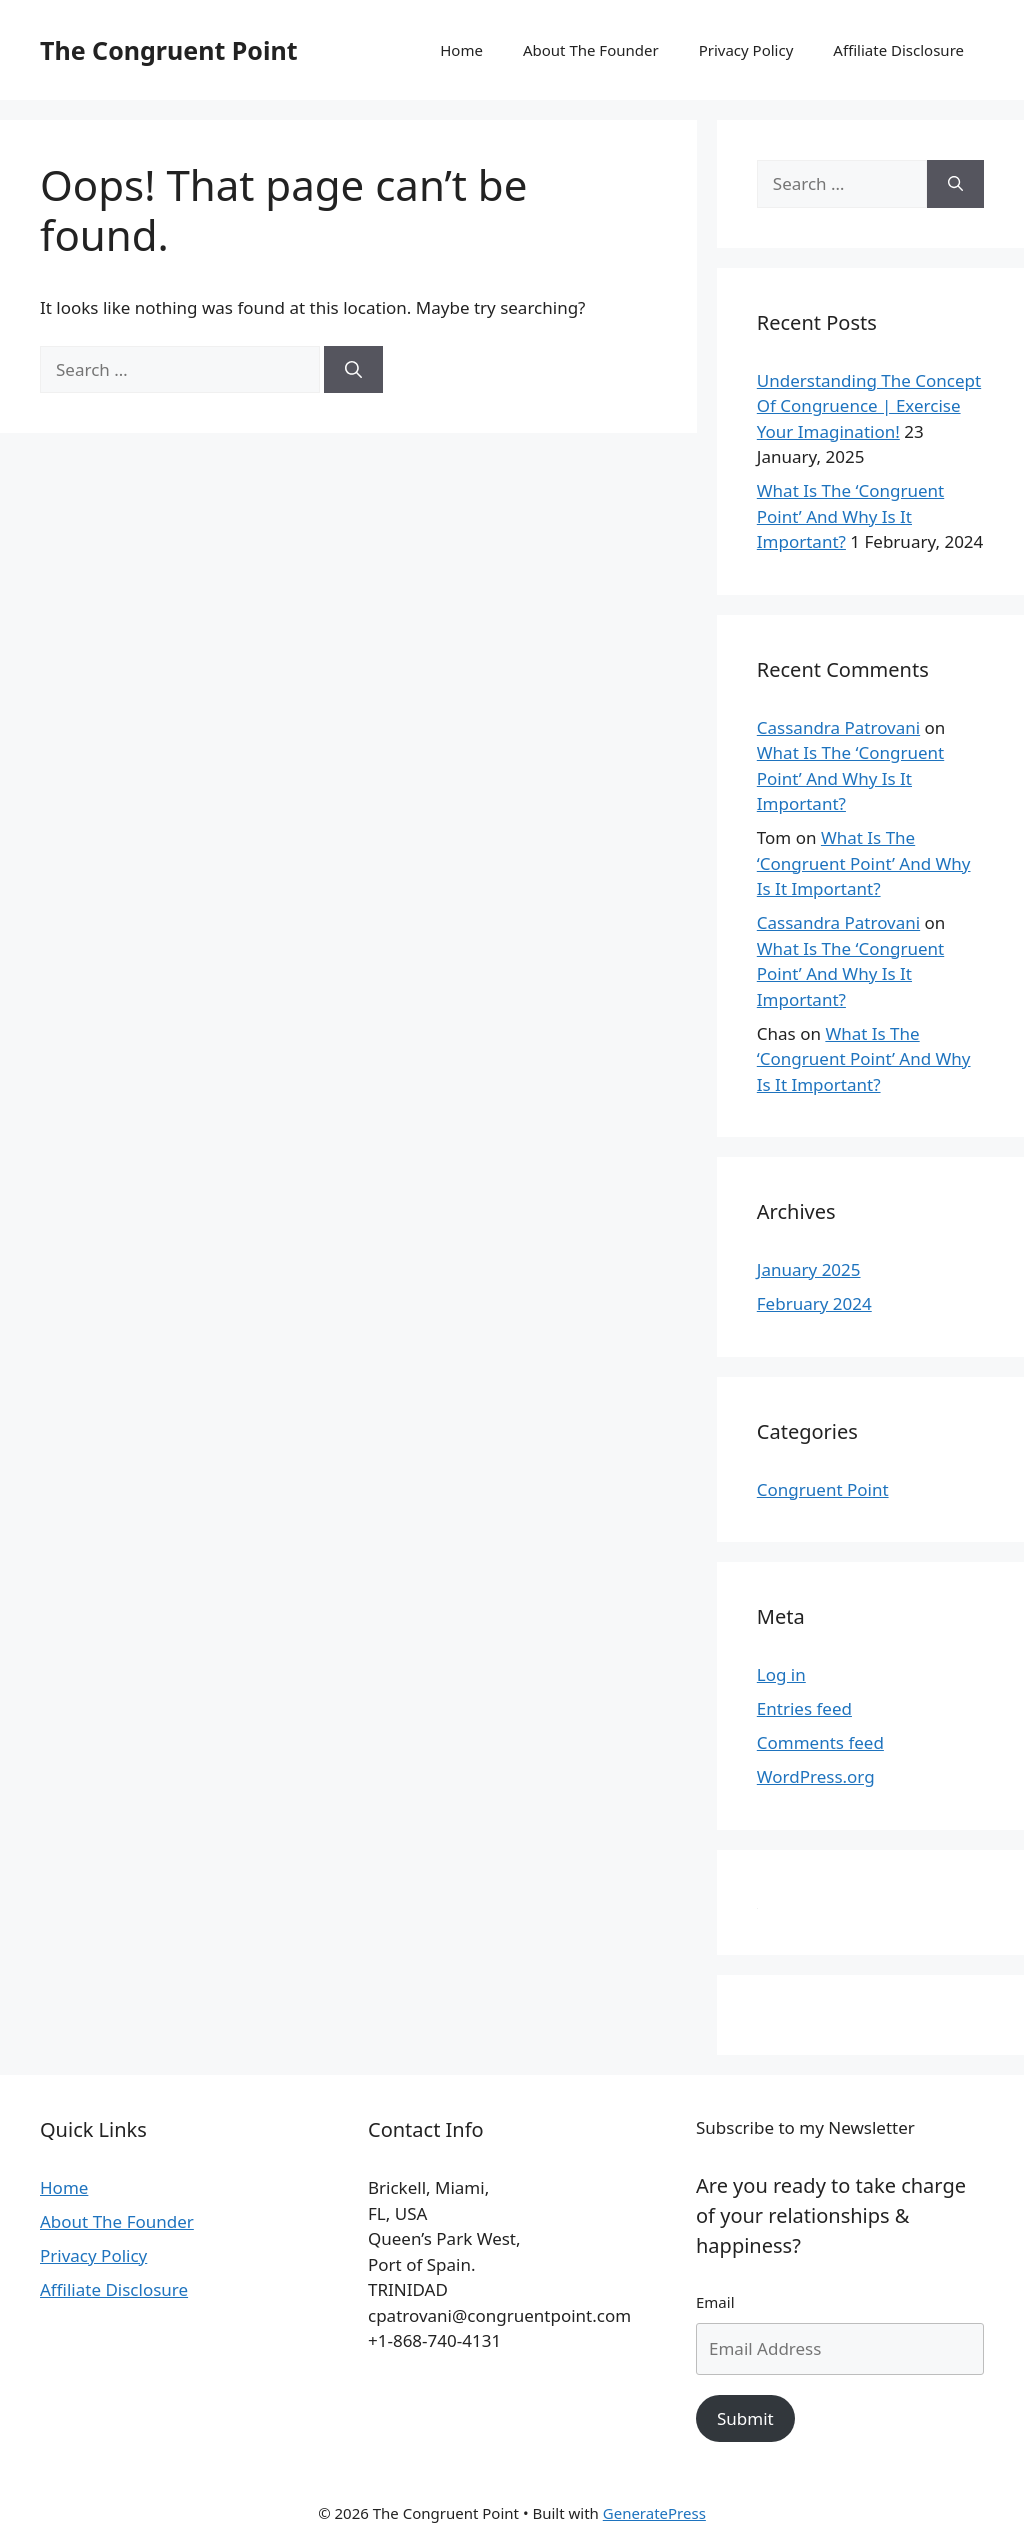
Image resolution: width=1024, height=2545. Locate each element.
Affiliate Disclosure (898, 50)
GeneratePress (654, 2513)
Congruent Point (823, 1489)
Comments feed (820, 1742)
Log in (781, 1674)
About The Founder (591, 50)
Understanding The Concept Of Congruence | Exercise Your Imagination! (869, 406)
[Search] (353, 370)
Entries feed (804, 1708)
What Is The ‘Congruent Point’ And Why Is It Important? (850, 516)
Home (461, 50)
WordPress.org (816, 1776)
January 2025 (809, 1269)
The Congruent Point (169, 50)
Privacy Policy (746, 50)
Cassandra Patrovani (838, 727)
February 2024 (814, 1303)
